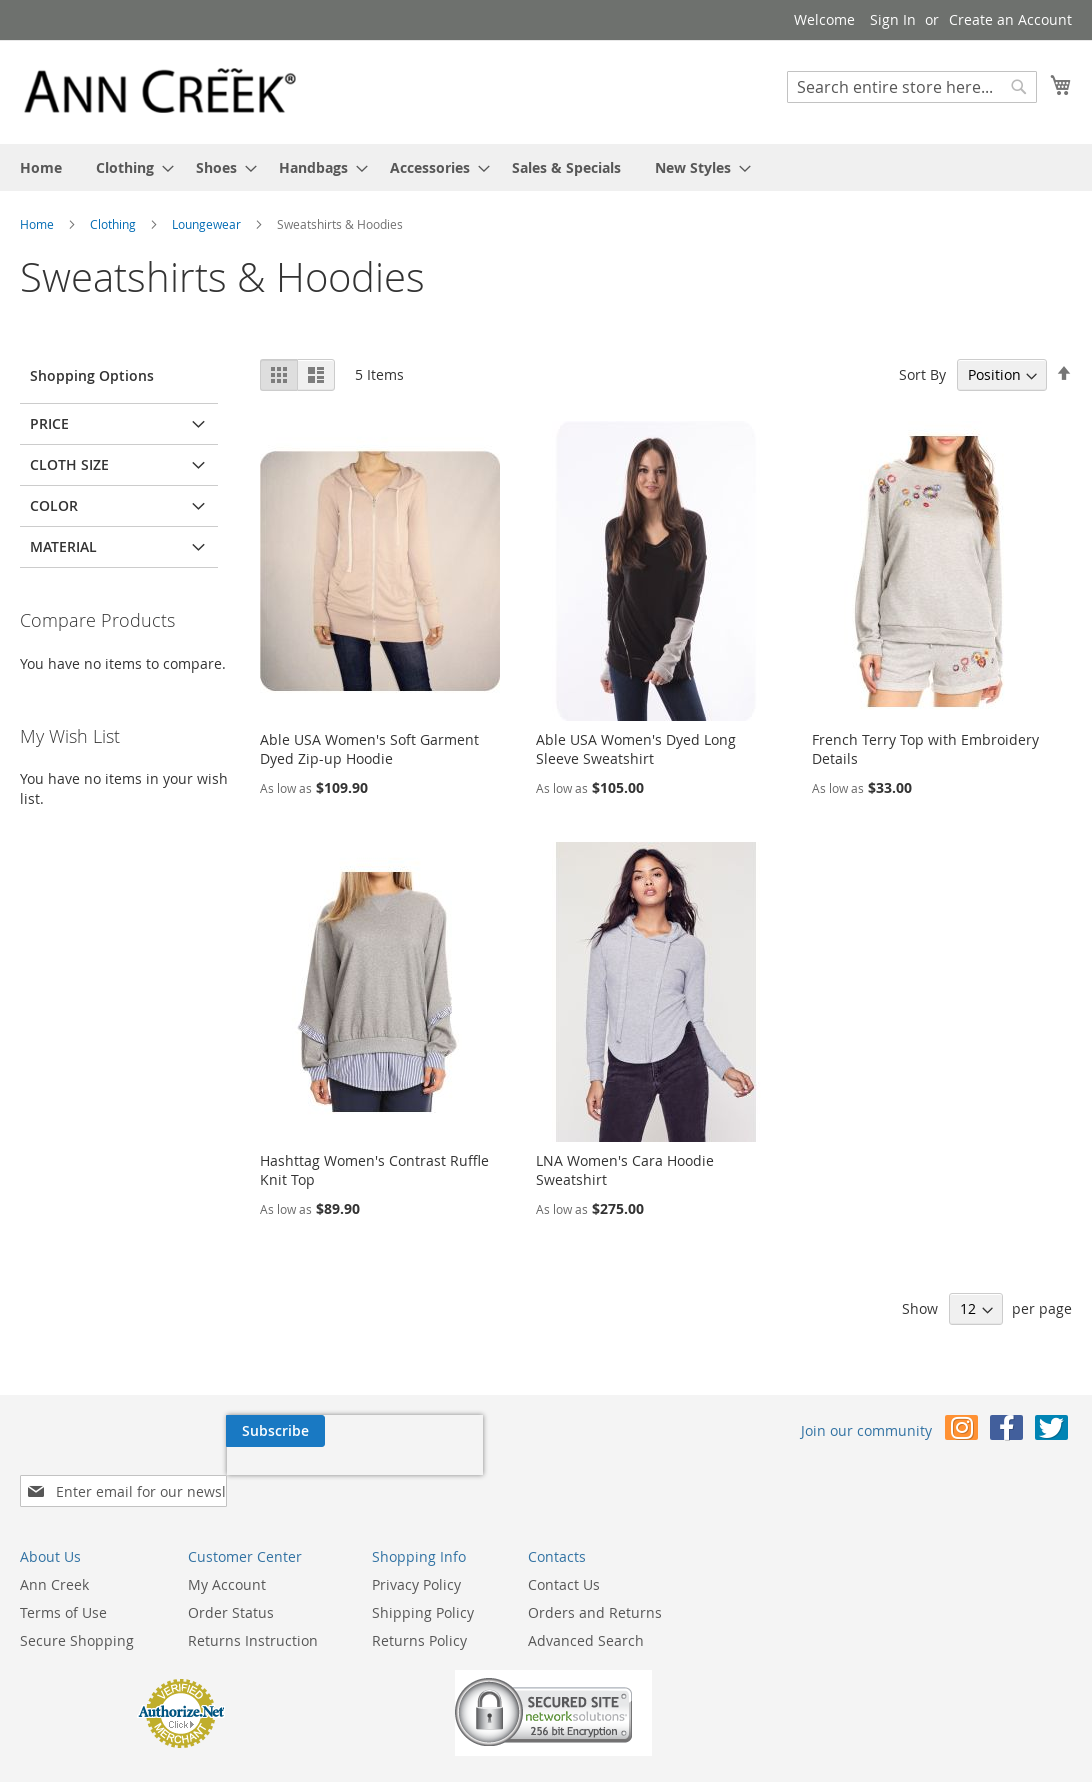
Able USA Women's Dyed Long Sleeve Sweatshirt (636, 749)
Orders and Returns (595, 1580)
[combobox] (912, 87)
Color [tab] (54, 505)
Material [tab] (63, 546)
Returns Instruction (253, 1608)
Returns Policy (419, 1608)
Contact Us (564, 1552)
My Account (227, 1552)
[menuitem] (41, 167)
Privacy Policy (416, 1552)
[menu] (546, 167)
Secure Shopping (77, 1608)
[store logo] (160, 91)
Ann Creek (54, 1552)
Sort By (922, 374)
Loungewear (208, 224)
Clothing (114, 224)
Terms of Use (63, 1580)
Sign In (893, 19)
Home (38, 224)
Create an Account (1010, 19)
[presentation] (148, 1477)
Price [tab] (49, 423)
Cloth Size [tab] (69, 464)
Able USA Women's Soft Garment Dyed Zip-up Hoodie (369, 749)
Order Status (231, 1580)
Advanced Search (586, 1608)
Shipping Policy (423, 1580)
